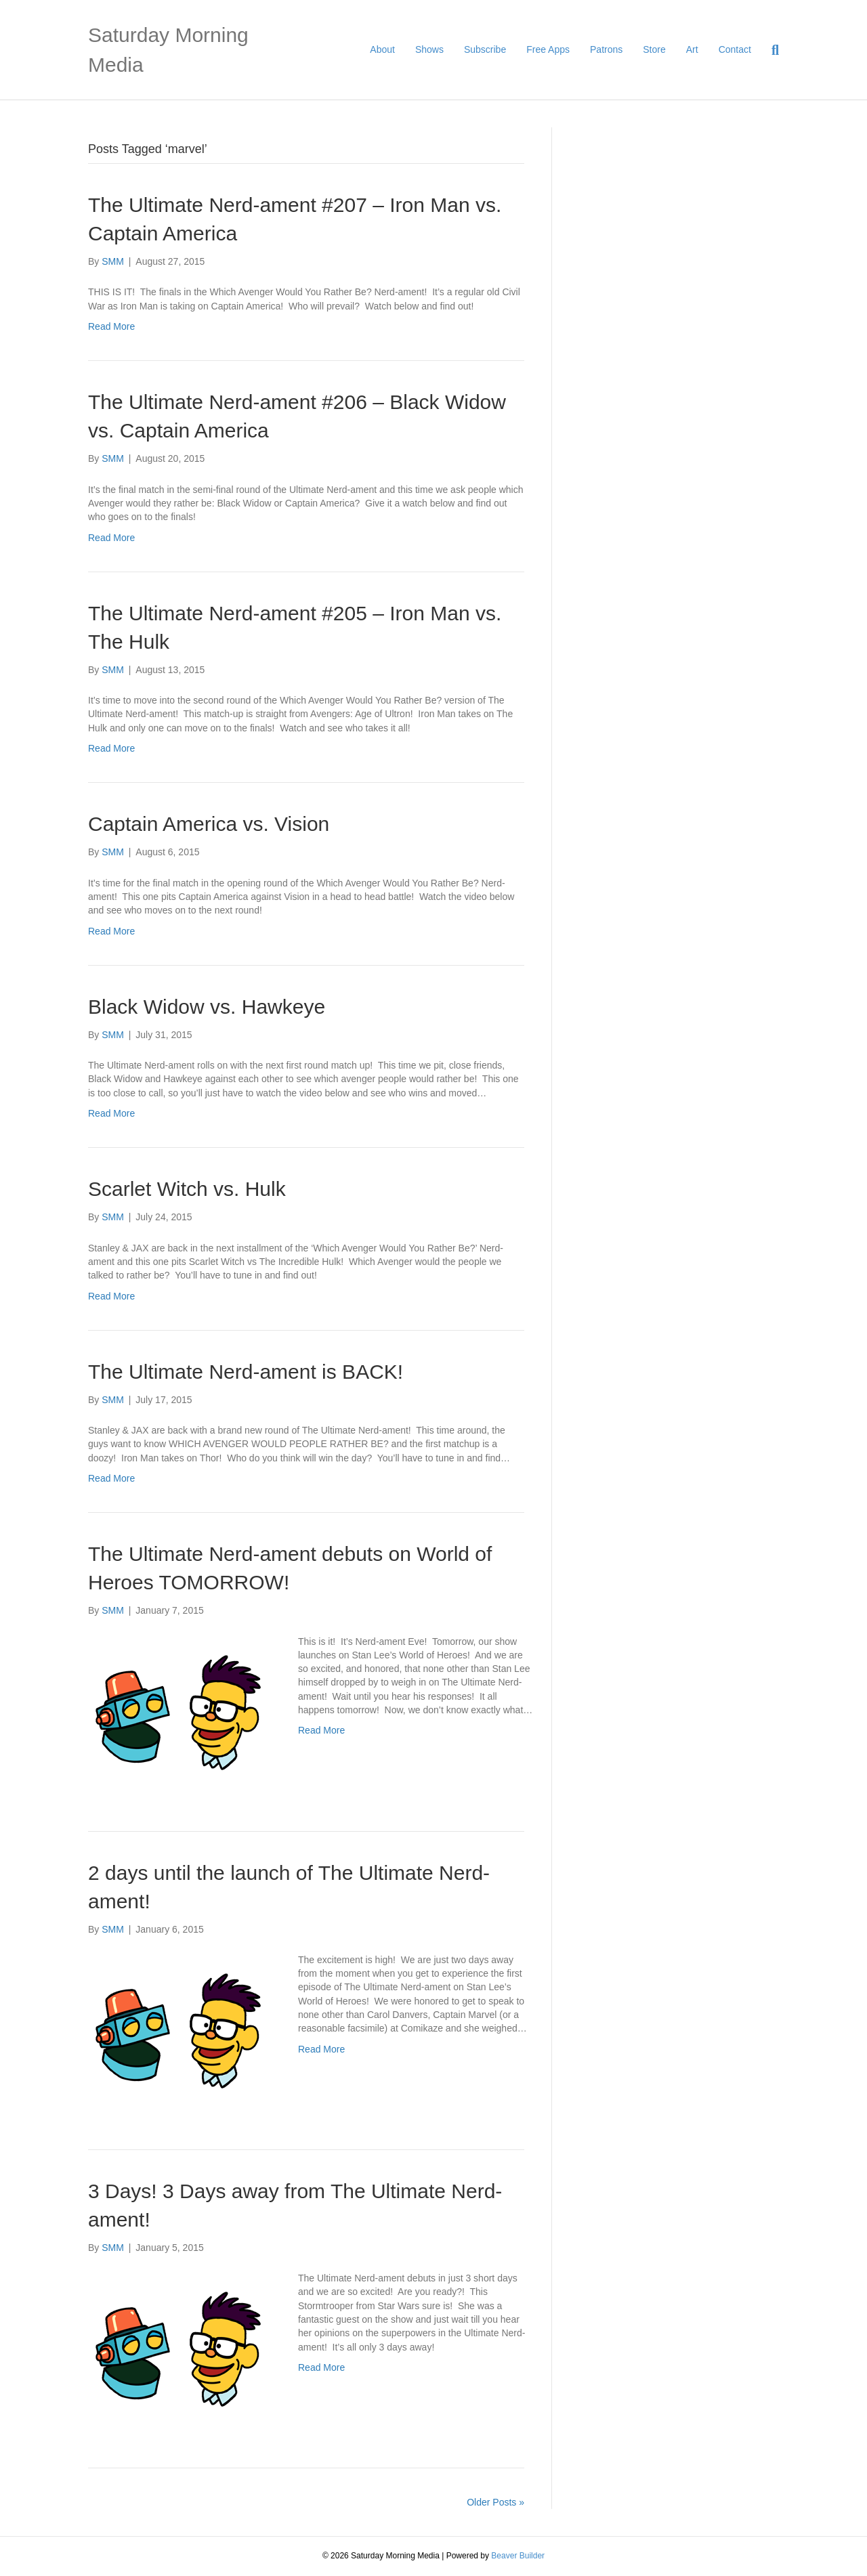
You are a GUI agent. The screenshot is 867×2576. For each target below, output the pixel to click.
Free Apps (548, 49)
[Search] (770, 50)
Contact (735, 49)
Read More (111, 326)
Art (692, 49)
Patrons (606, 49)
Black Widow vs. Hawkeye (206, 1006)
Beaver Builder (518, 2555)
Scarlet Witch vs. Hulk (187, 1189)
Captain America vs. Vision (208, 824)
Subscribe (485, 49)
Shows (429, 49)
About (382, 49)
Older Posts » (495, 2502)
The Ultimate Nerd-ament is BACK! (245, 1371)
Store (654, 49)
